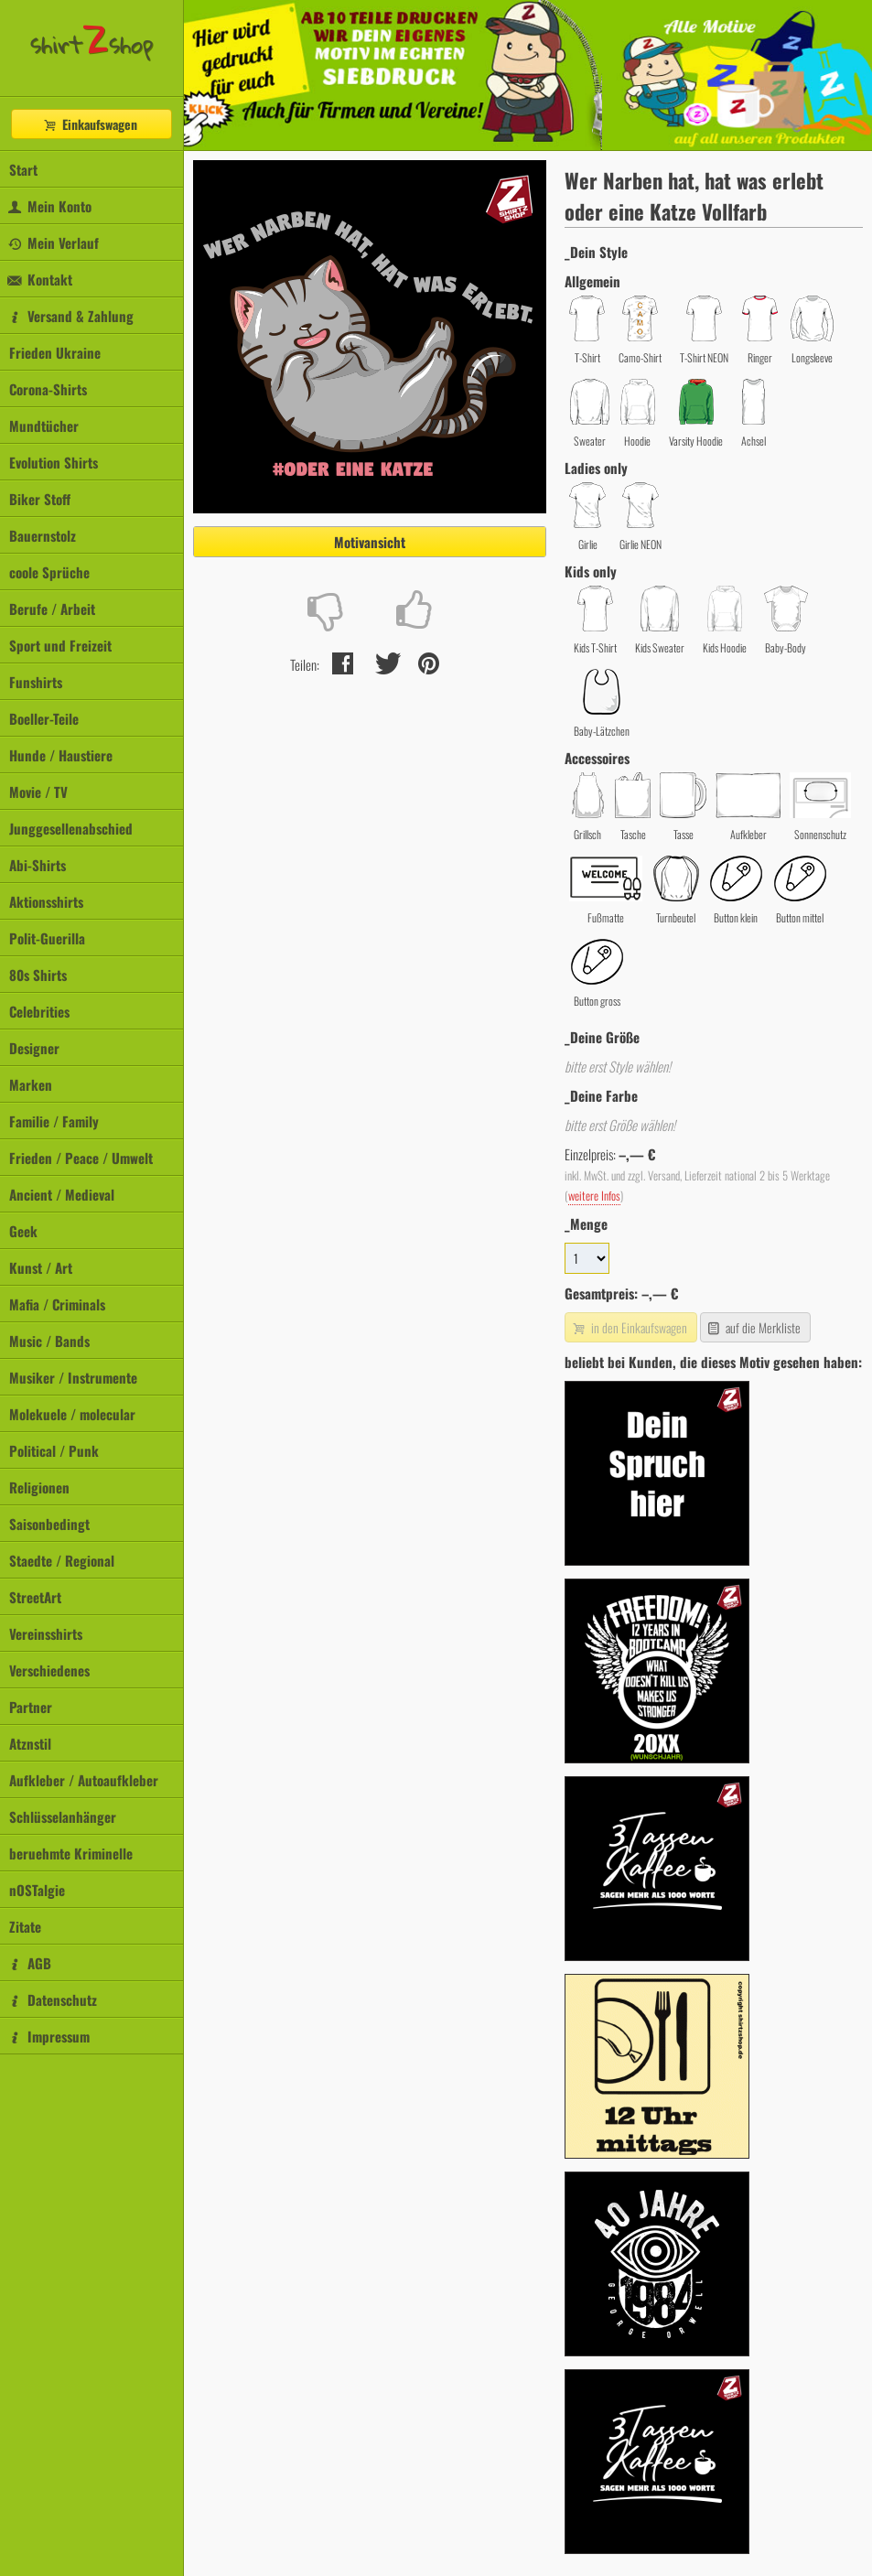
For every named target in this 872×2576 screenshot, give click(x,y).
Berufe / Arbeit (52, 608)
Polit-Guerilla (47, 938)
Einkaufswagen (89, 124)
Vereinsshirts (45, 1633)
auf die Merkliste (753, 1327)
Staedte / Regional (61, 1560)
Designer (34, 1048)
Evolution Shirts (53, 462)
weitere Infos (594, 1195)
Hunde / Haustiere (61, 755)
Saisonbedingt (49, 1524)
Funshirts (35, 682)
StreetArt (35, 1597)
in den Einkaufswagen (628, 1327)
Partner (30, 1707)
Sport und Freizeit (60, 645)
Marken (30, 1084)
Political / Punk (54, 1450)
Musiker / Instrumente (73, 1377)
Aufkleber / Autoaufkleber (83, 1780)
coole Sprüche (49, 572)
